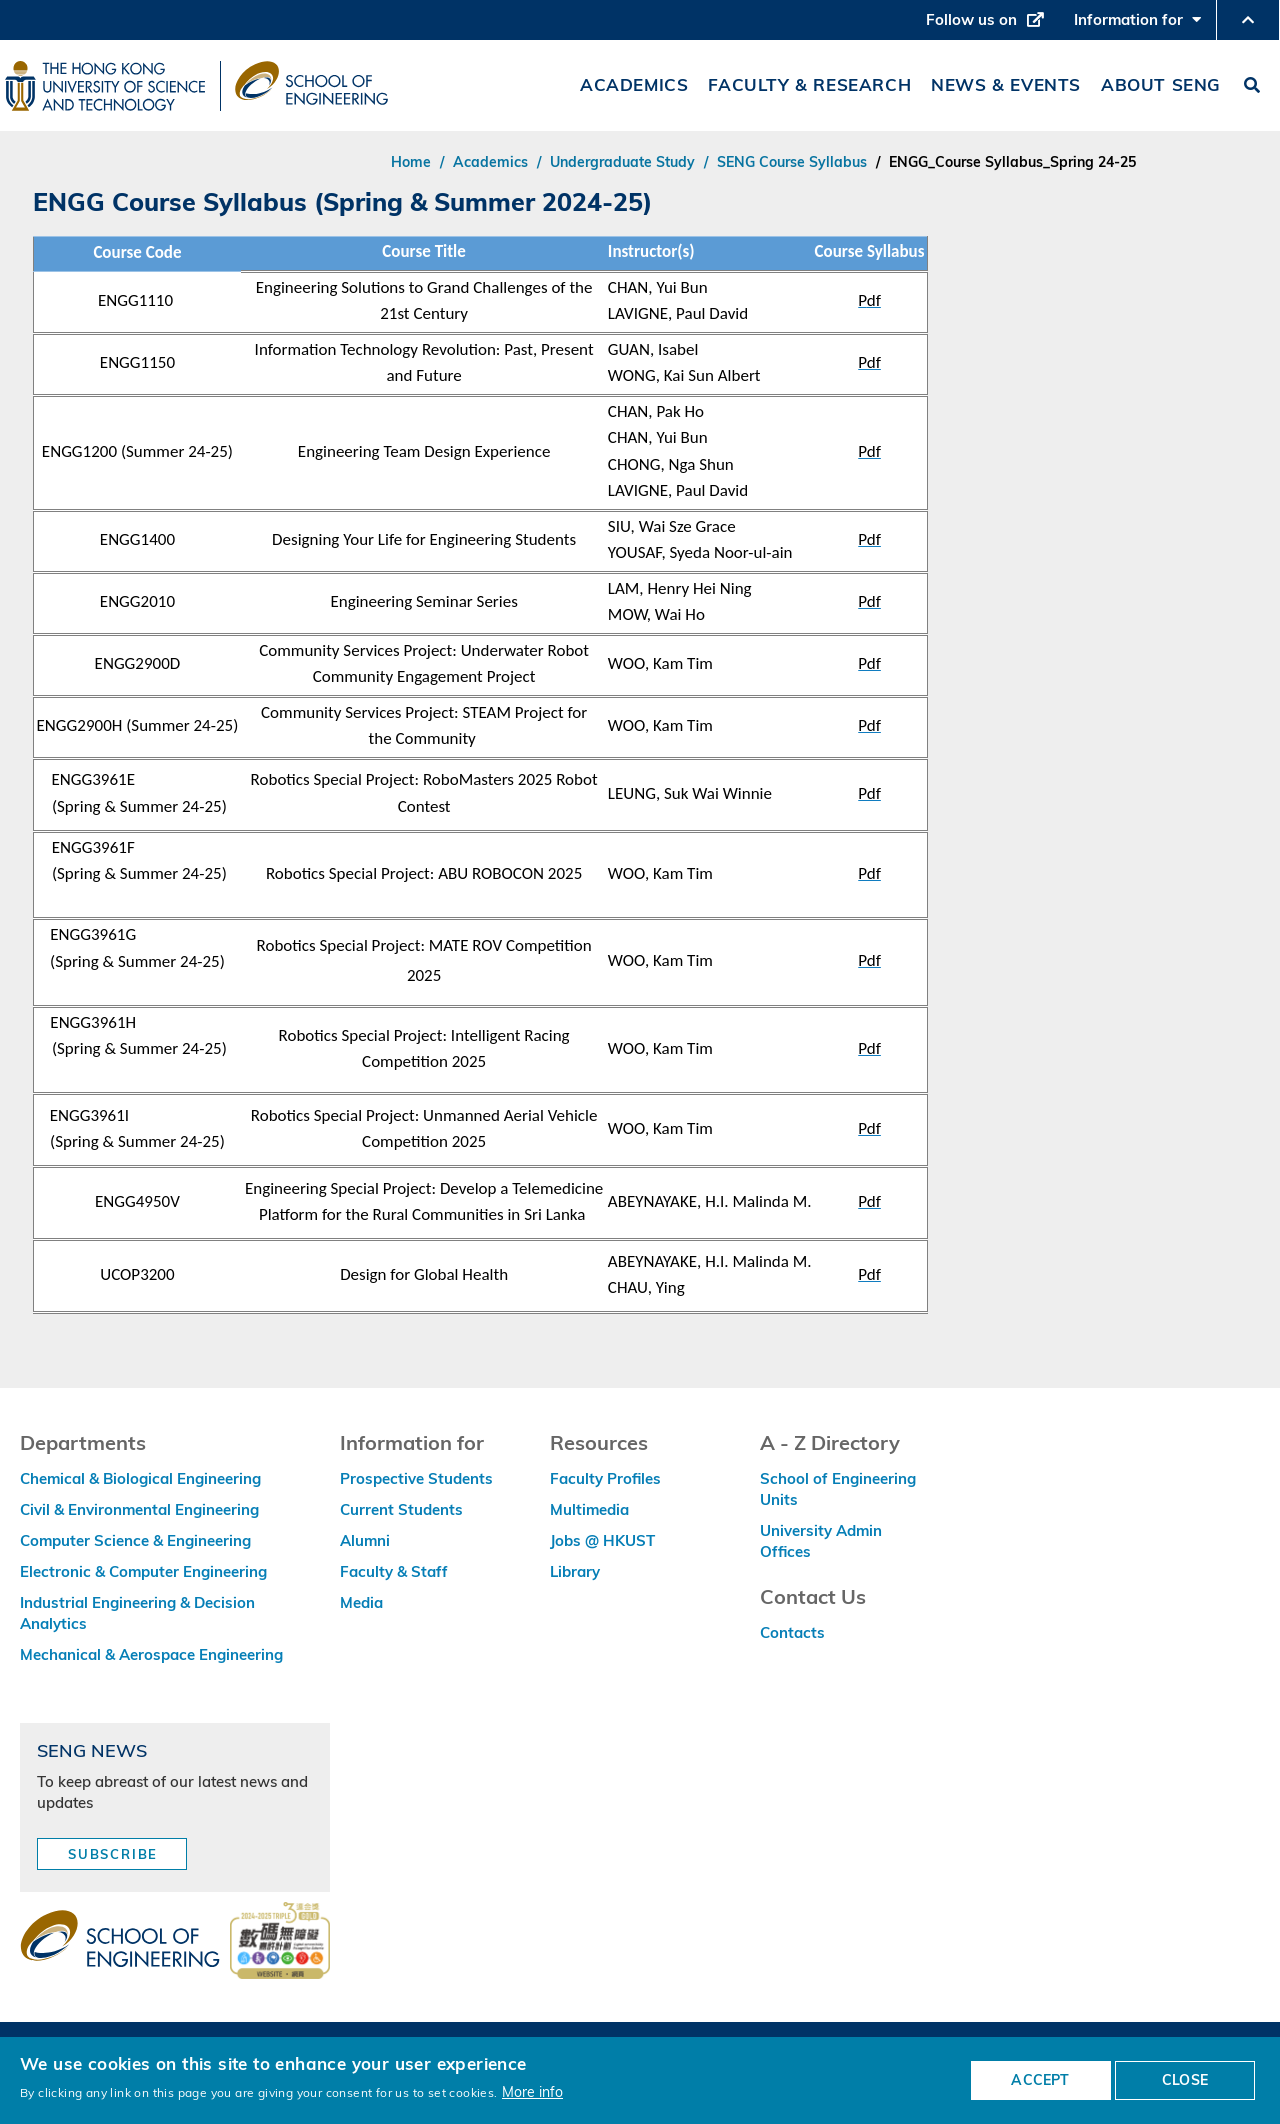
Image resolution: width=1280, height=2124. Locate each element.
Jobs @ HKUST (602, 1540)
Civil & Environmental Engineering (139, 1509)
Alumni (365, 1540)
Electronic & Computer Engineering (143, 1571)
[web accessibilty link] (280, 1942)
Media (361, 1602)
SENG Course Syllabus (792, 162)
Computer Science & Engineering (135, 1540)
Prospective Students (416, 1478)
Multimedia (589, 1509)
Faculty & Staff (394, 1571)
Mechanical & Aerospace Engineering (151, 1654)
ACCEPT (1040, 2080)
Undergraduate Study (622, 162)
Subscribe (113, 1854)
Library (575, 1571)
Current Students (401, 1509)
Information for (1137, 25)
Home (411, 162)
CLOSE (1185, 2080)
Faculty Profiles (605, 1478)
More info (532, 2091)
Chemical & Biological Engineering (140, 1478)
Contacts (792, 1632)
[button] (1248, 20)
